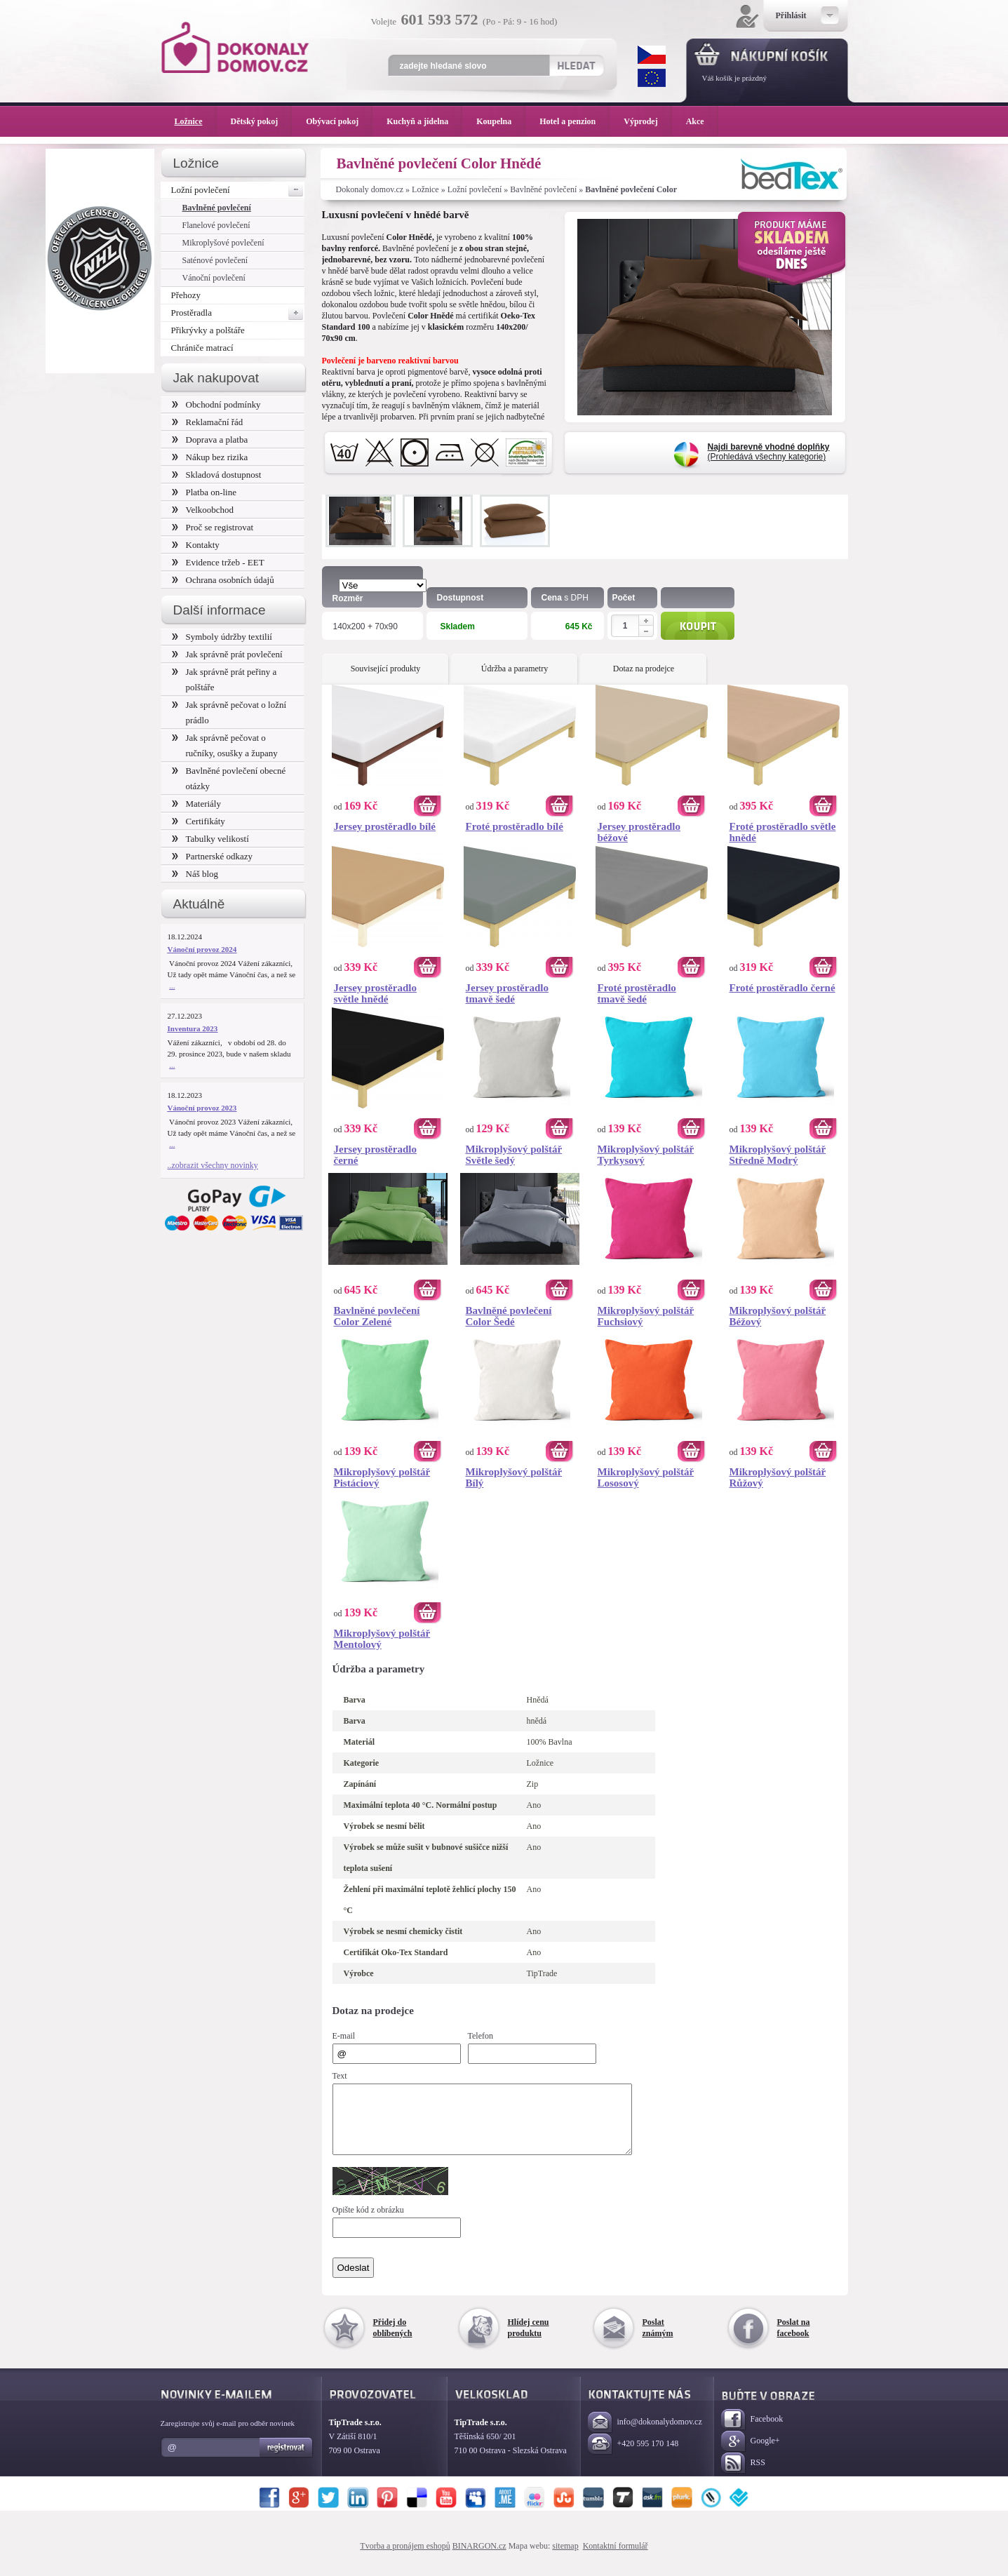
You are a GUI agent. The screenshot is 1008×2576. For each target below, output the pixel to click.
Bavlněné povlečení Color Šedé (509, 1316)
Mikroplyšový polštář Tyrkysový (646, 1154)
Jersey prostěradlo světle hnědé (375, 993)
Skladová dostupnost (217, 474)
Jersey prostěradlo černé (375, 1154)
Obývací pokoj (339, 121)
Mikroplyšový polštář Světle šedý (514, 1154)
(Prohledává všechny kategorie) (769, 452)
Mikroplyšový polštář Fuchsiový (646, 1316)
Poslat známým (658, 2340)
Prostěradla (237, 312)
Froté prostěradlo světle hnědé (783, 832)
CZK (652, 55)
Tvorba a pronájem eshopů (405, 2558)
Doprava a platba (210, 439)
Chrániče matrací (202, 347)
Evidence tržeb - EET (218, 562)
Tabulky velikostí (210, 838)
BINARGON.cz (479, 2558)
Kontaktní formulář (615, 2558)
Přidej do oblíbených (392, 2340)
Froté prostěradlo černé (782, 987)
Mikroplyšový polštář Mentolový (382, 1639)
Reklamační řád (207, 422)
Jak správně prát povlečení (227, 654)
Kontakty (196, 544)
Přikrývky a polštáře (208, 330)
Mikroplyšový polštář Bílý (514, 1477)
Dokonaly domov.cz (370, 189)
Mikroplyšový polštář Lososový (646, 1477)
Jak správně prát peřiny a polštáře (224, 679)
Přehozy (186, 295)
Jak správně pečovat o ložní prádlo (229, 712)
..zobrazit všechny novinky (213, 1165)
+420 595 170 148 (633, 2457)
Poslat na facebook (793, 2340)
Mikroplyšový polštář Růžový (778, 1477)
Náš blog (195, 873)
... (172, 985)
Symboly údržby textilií (222, 636)
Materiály (196, 803)
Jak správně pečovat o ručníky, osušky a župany (225, 745)
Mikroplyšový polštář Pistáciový (382, 1477)
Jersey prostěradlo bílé (385, 826)
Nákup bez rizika (210, 457)
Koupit (697, 626)
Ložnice (425, 189)
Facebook (752, 2432)
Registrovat (287, 2460)
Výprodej (647, 121)
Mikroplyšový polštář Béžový (778, 1316)
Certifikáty (198, 821)
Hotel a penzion (574, 121)
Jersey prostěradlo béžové (639, 832)
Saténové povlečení (215, 260)
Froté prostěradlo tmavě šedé (637, 993)
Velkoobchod (203, 509)
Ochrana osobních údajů (223, 580)
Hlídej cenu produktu (528, 2340)
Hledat (576, 65)
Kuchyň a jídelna (424, 121)
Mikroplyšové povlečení (223, 243)
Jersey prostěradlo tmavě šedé (507, 993)
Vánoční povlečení (214, 278)
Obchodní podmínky (216, 404)
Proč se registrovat (213, 527)
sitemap (565, 2558)
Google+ (750, 2454)
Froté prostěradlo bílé (514, 826)
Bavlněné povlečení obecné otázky (229, 778)
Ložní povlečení (475, 189)
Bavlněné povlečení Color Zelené (377, 1316)
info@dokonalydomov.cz (645, 2435)
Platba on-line (204, 492)
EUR (652, 78)
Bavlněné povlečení (543, 189)
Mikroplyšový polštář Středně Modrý (778, 1154)
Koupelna (500, 121)
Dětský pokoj (262, 121)
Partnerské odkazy (212, 856)
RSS (743, 2476)
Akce (697, 121)
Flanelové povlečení (216, 225)
